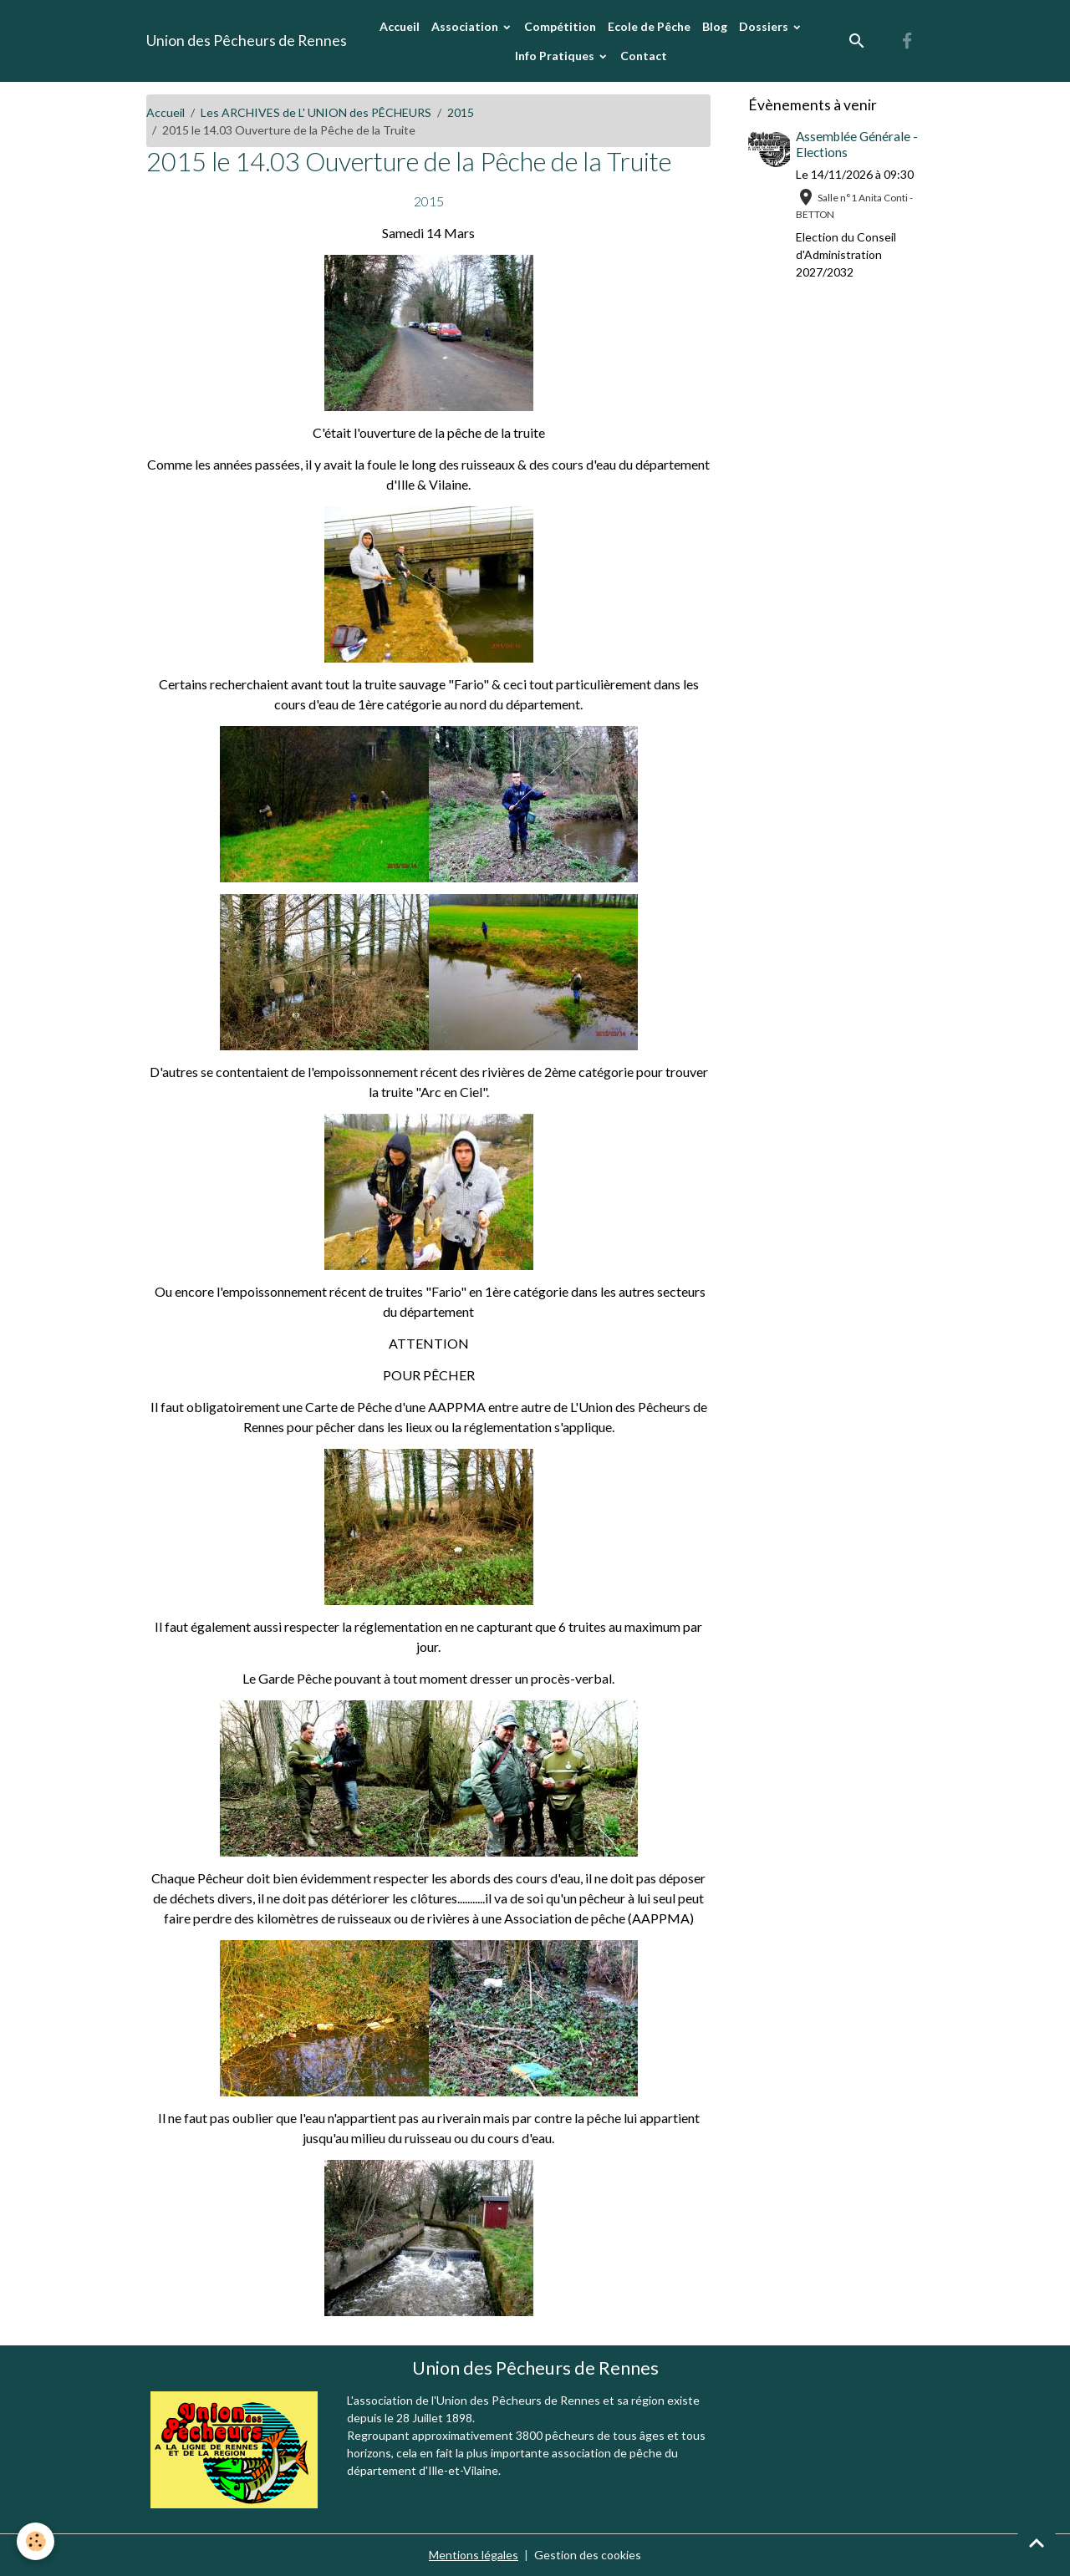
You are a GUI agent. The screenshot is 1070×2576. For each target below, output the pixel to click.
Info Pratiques (556, 55)
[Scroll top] (1036, 2542)
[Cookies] (35, 2541)
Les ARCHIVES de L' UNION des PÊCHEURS (316, 112)
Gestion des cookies (587, 2555)
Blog (714, 26)
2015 (460, 112)
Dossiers (765, 26)
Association (466, 26)
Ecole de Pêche (649, 26)
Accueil (400, 26)
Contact (643, 55)
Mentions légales (473, 2555)
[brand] (246, 41)
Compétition (560, 26)
